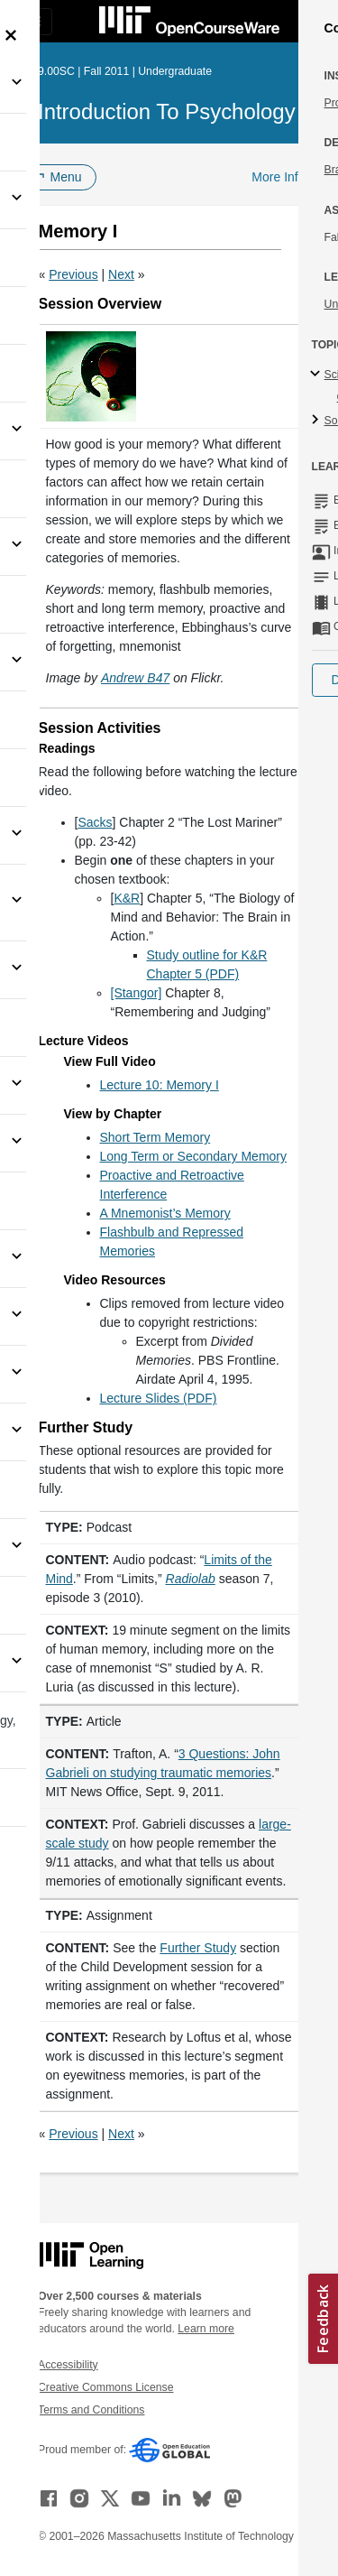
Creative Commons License (105, 2387)
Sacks (95, 822)
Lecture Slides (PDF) (158, 1398)
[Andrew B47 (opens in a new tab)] (135, 678)
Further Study (198, 1948)
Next (121, 274)
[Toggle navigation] (32, 21)
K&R (127, 898)
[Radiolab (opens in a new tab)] (190, 1578)
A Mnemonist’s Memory (165, 1213)
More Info (278, 177)
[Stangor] (136, 993)
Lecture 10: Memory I (159, 1085)
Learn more (206, 2328)
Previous (73, 274)
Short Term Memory (155, 1137)
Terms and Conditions (91, 2410)
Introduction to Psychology (167, 111)
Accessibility (68, 2364)
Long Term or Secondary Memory (194, 1156)
